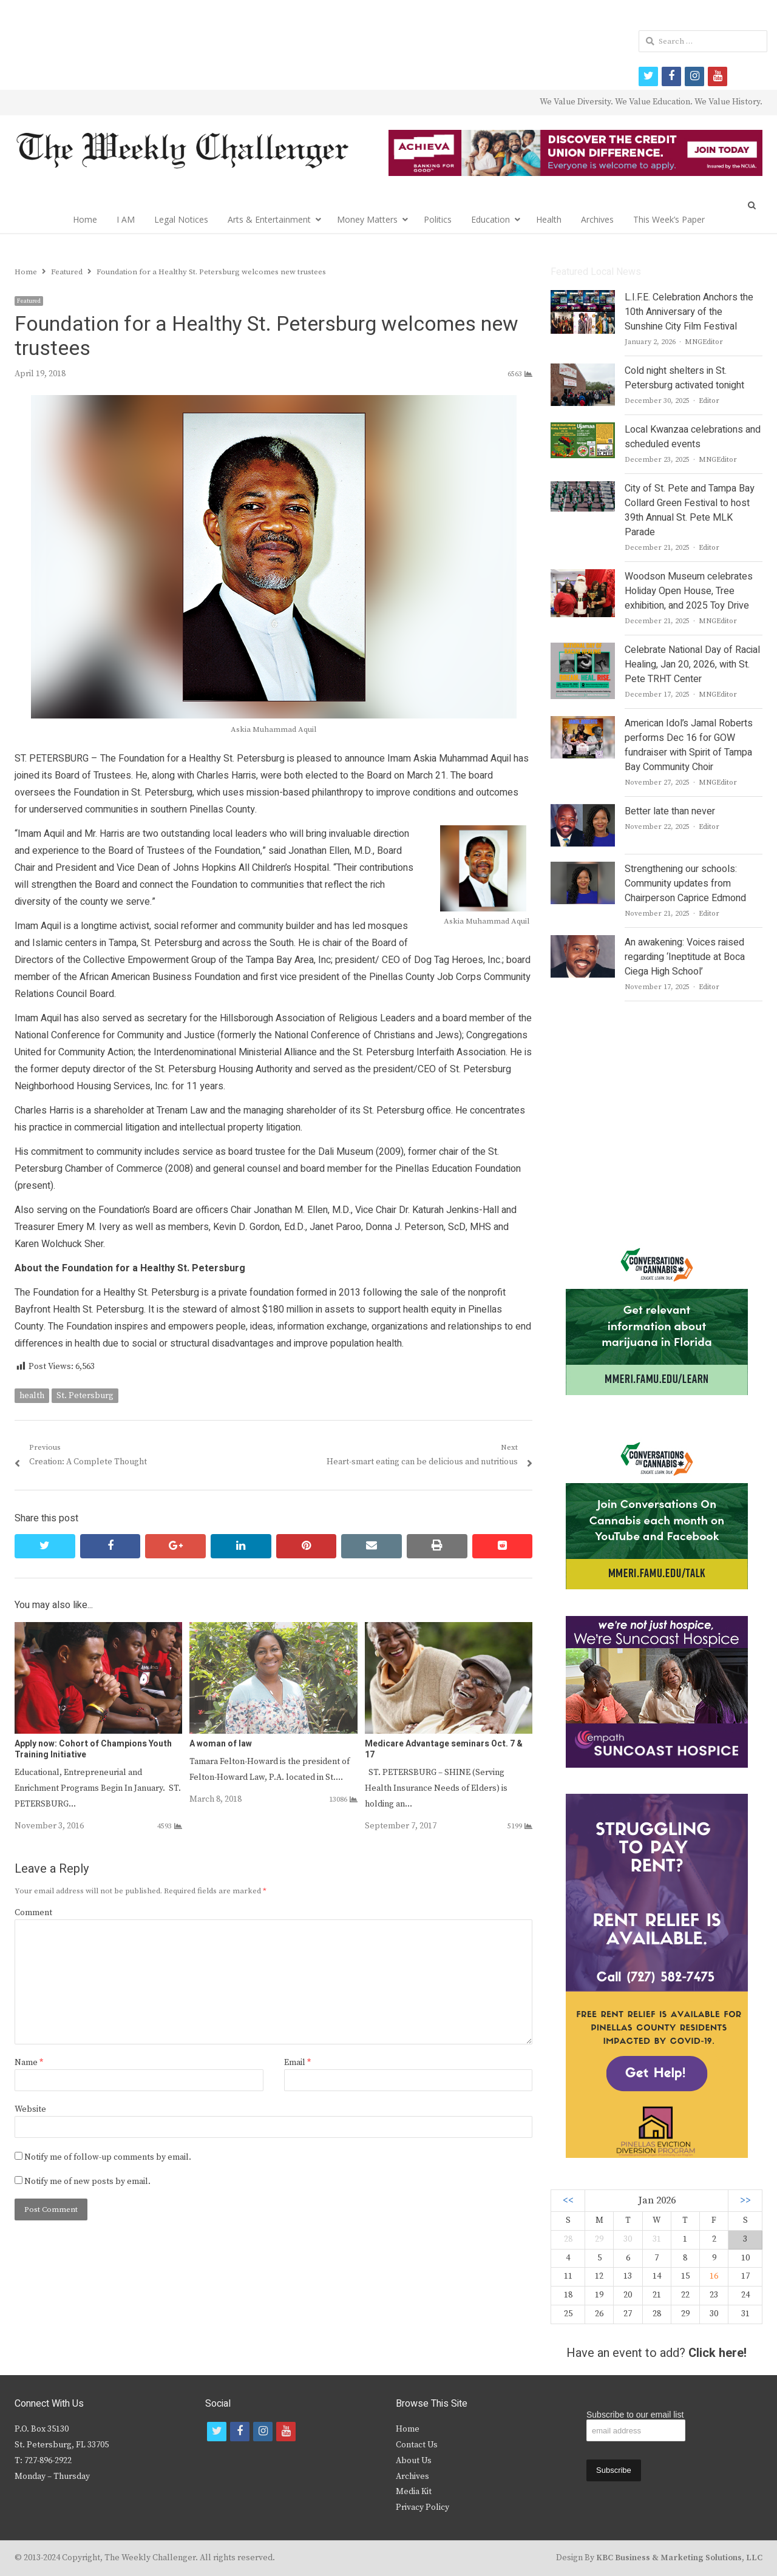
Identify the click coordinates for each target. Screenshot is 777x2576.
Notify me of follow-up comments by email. (107, 2157)
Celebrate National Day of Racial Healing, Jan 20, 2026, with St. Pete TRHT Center (692, 664)
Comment (33, 1912)
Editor (709, 400)
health (31, 1395)
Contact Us (417, 2444)
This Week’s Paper (669, 219)
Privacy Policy (422, 2507)
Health (549, 219)
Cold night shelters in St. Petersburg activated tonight (684, 378)
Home (85, 219)
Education (490, 219)
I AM (126, 219)
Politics (438, 219)
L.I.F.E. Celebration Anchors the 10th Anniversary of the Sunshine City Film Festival (689, 312)
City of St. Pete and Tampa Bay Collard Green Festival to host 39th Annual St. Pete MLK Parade (690, 510)
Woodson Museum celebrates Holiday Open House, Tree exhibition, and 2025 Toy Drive (689, 591)
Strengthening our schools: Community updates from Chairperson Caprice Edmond (685, 883)
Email (297, 2062)
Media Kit (414, 2491)
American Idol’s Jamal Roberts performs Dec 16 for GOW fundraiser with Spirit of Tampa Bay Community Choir (689, 745)
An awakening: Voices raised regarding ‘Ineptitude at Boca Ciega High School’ (685, 957)
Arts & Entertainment (269, 219)
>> (745, 2200)
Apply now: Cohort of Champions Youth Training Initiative (93, 1749)
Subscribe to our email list (635, 2414)
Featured (29, 301)
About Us (414, 2460)
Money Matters (367, 219)
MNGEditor (704, 342)
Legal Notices (181, 219)
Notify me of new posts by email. (87, 2181)
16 (714, 2276)
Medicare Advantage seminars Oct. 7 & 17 (444, 1749)
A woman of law (220, 1743)
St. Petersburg (85, 1395)
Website (30, 2109)
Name (29, 2062)
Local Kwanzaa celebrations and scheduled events (693, 436)
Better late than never (670, 811)
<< (568, 2200)
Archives (597, 219)
